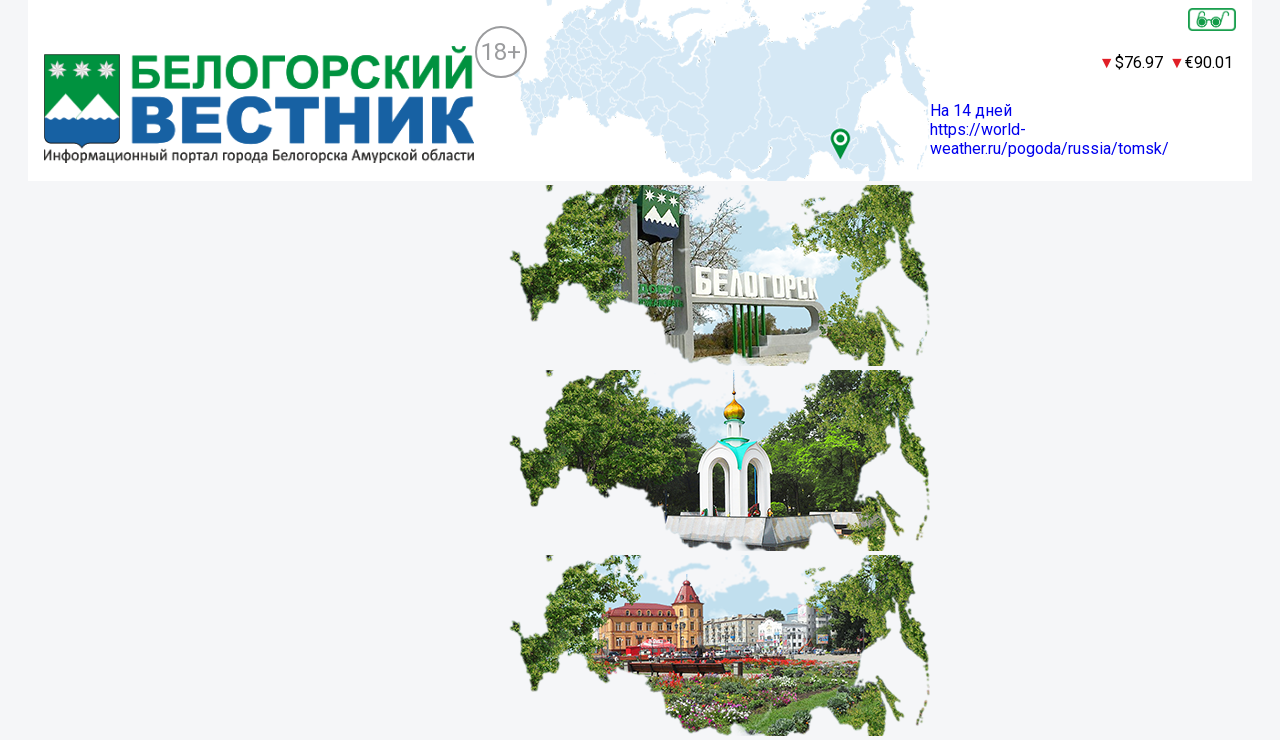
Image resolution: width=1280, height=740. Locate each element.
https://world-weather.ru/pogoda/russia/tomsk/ (1049, 139)
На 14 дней (971, 110)
